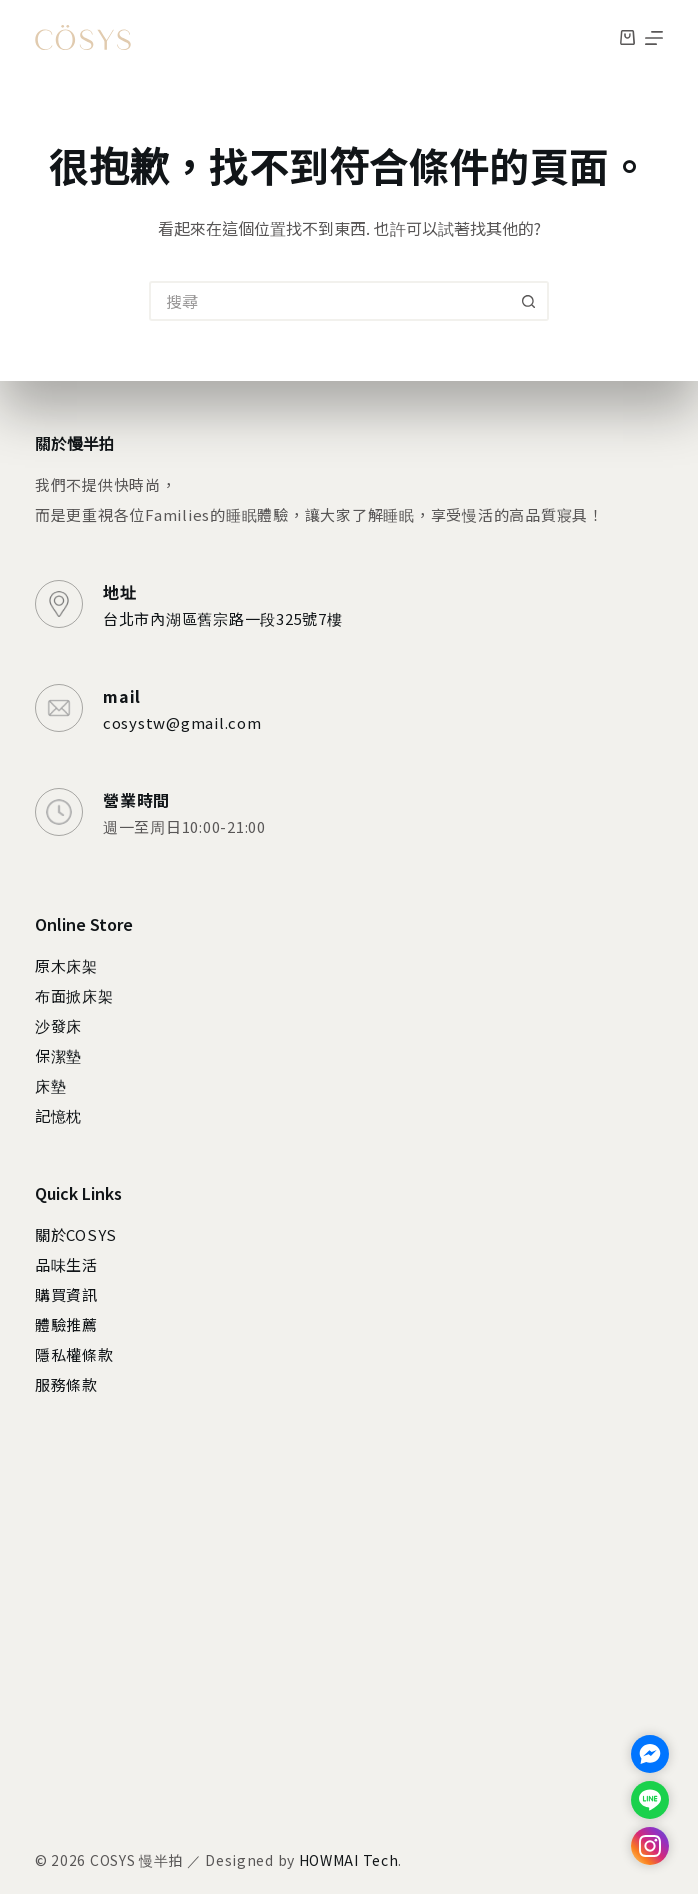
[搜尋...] (329, 301)
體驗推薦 (66, 1324)
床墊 (51, 1085)
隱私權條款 (74, 1354)
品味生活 (66, 1264)
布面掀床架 (74, 995)
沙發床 (58, 1025)
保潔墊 (58, 1055)
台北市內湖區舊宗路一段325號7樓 (223, 618)
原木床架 (66, 965)
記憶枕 (58, 1115)
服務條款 (66, 1384)
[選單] (654, 38)
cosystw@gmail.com (182, 722)
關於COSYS (76, 1234)
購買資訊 (66, 1294)
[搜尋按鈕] (529, 301)
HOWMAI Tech (349, 1860)
